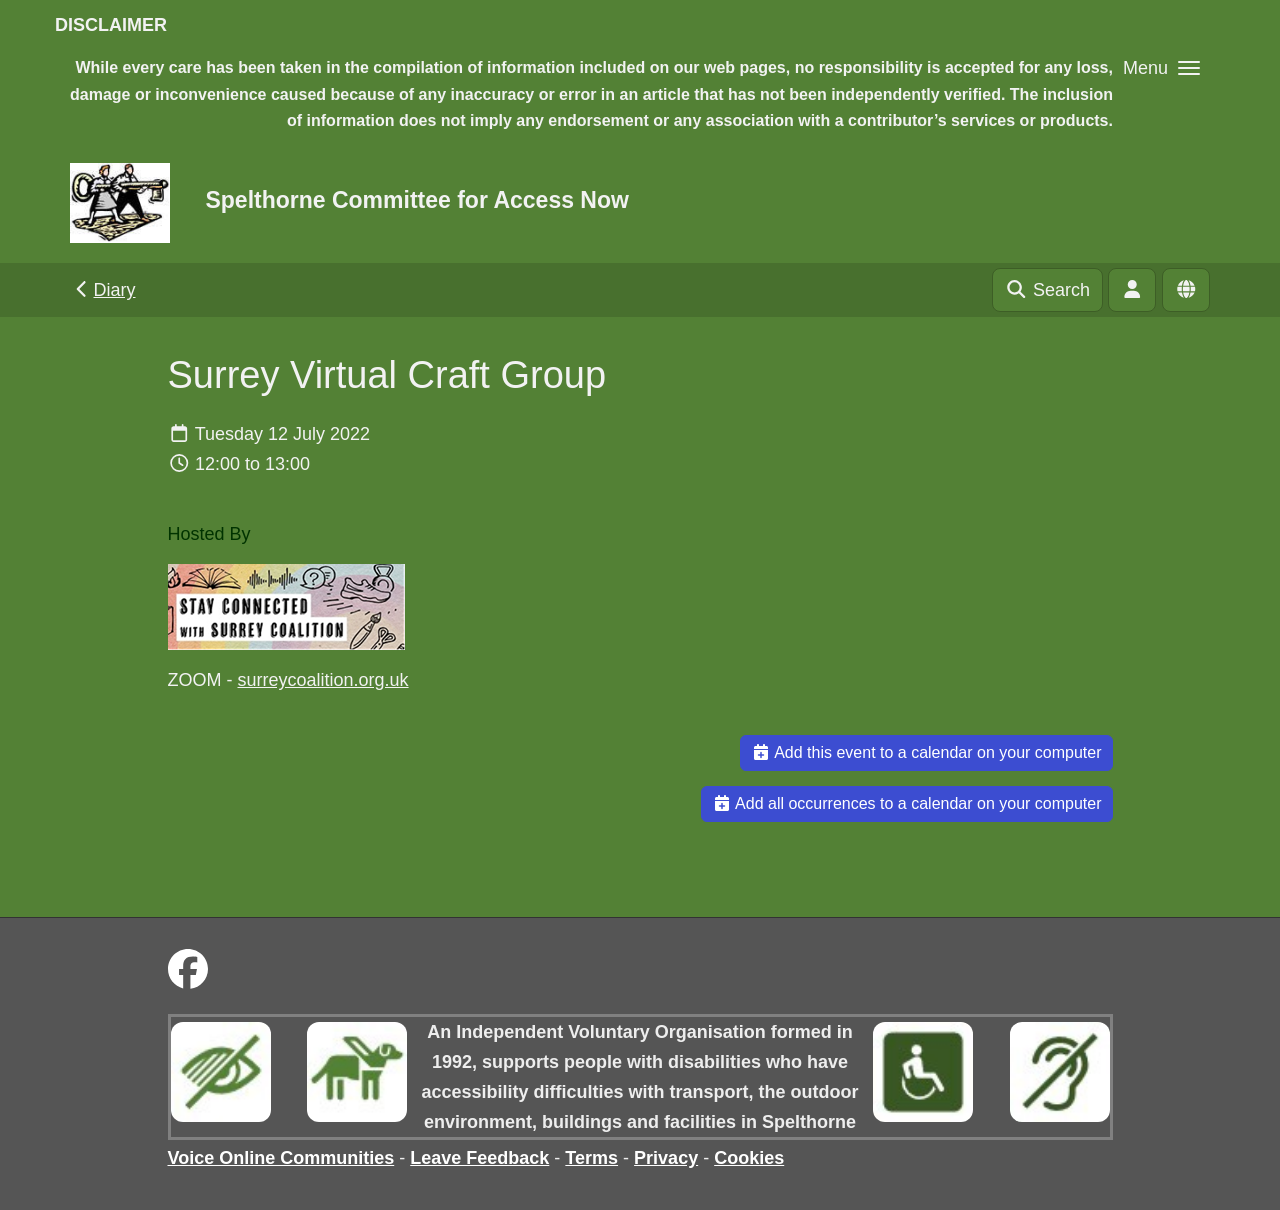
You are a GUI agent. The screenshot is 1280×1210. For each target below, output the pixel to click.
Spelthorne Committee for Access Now (416, 200)
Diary (103, 290)
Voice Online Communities (281, 1158)
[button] (1161, 67)
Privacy (666, 1158)
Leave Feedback (479, 1158)
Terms (591, 1158)
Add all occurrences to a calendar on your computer (907, 803)
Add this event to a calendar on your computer (926, 752)
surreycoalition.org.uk (323, 680)
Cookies (749, 1158)
